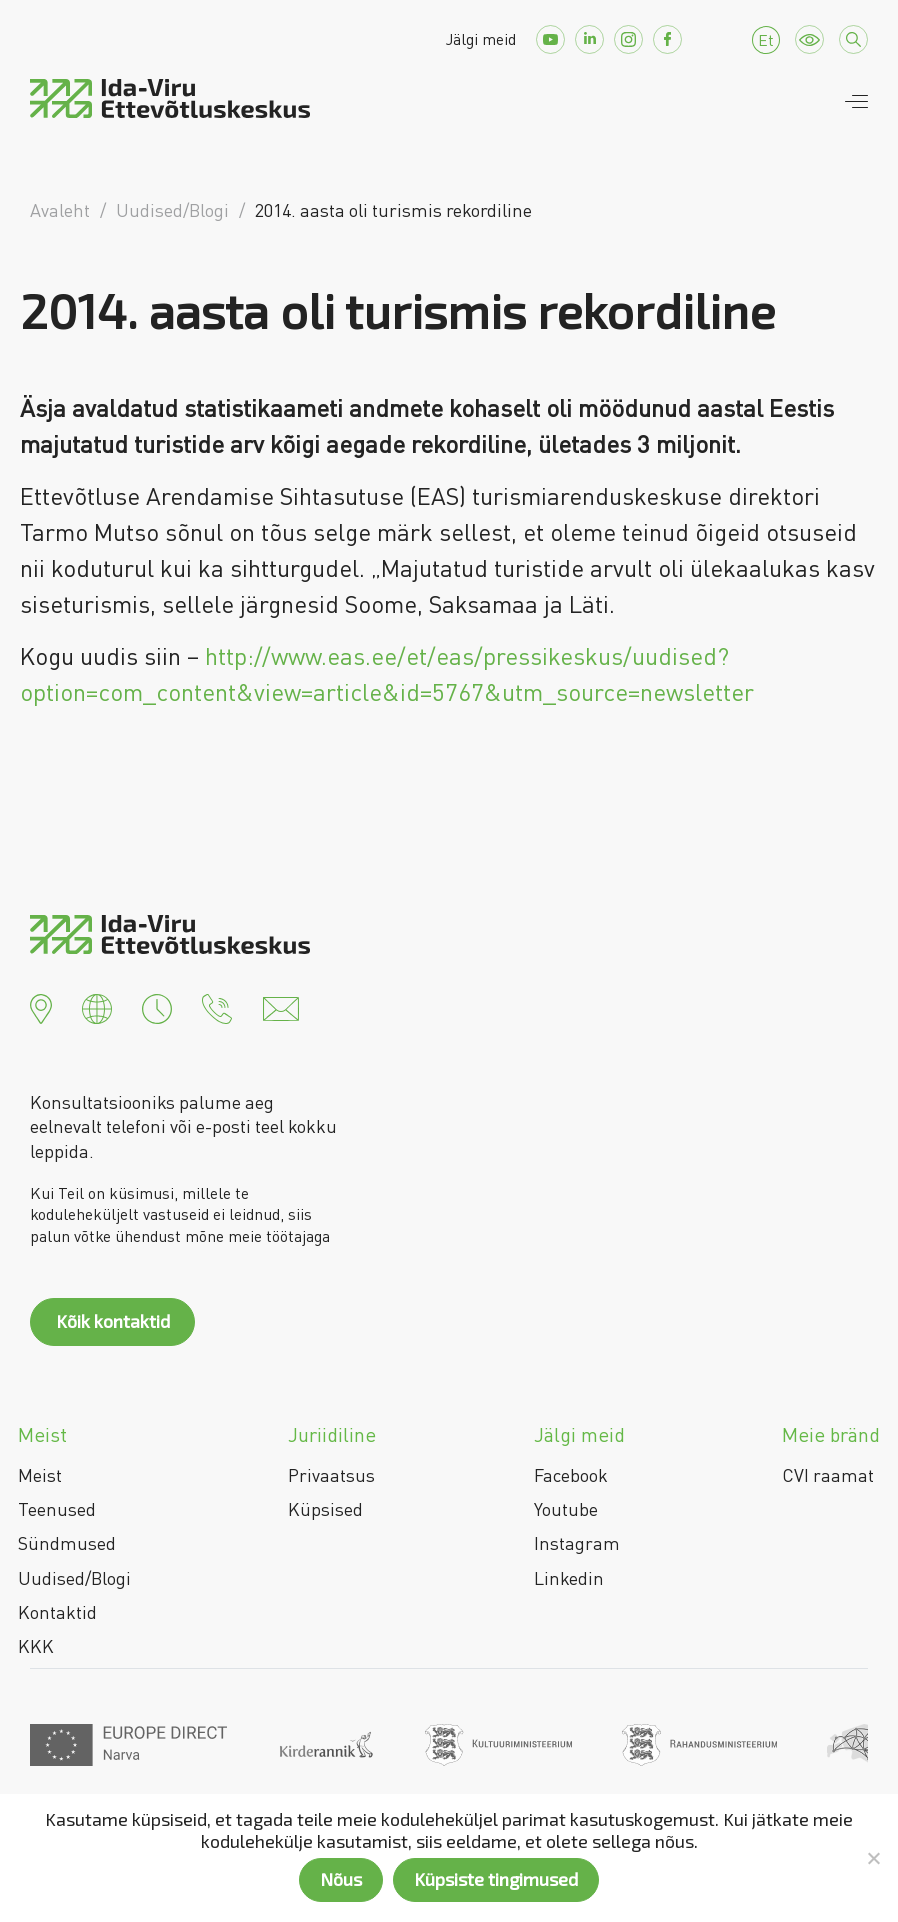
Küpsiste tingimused (496, 1879)
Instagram (577, 1543)
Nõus (341, 1879)
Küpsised (325, 1509)
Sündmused (67, 1543)
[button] (41, 1006)
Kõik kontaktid (113, 1321)
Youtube (566, 1509)
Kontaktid (57, 1612)
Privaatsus (331, 1475)
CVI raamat (828, 1475)
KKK (36, 1646)
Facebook (571, 1475)
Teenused (57, 1509)
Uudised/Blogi (74, 1578)
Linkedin (569, 1578)
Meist (40, 1475)
